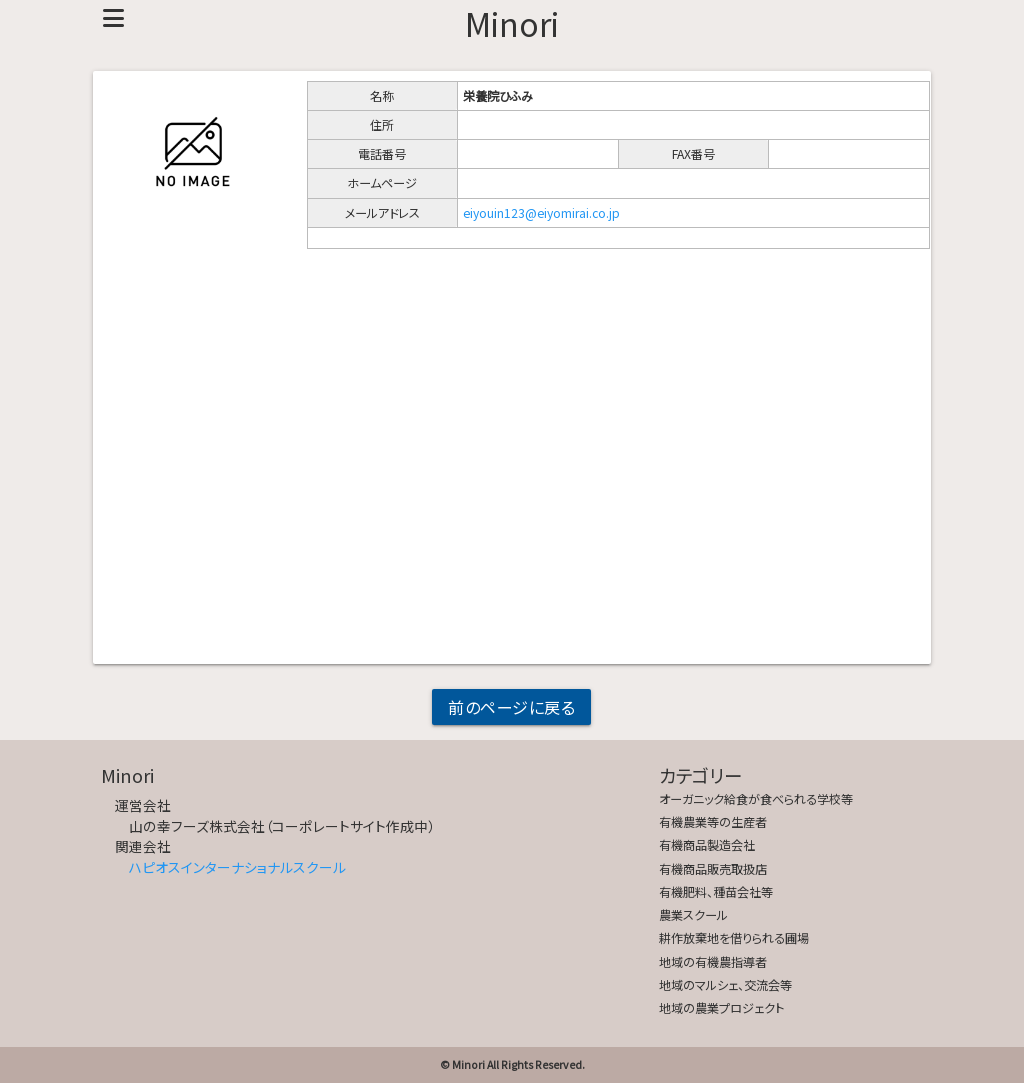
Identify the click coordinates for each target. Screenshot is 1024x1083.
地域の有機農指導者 (713, 962)
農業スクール (693, 915)
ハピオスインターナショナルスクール (237, 867)
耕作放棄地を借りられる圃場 (734, 938)
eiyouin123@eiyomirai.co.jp (541, 213)
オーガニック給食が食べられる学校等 (756, 799)
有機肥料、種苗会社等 (716, 892)
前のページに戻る (511, 707)
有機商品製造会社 (707, 845)
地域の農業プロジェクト (721, 1008)
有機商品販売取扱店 (713, 869)
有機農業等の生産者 (713, 822)
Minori (512, 23)
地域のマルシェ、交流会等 (725, 985)
